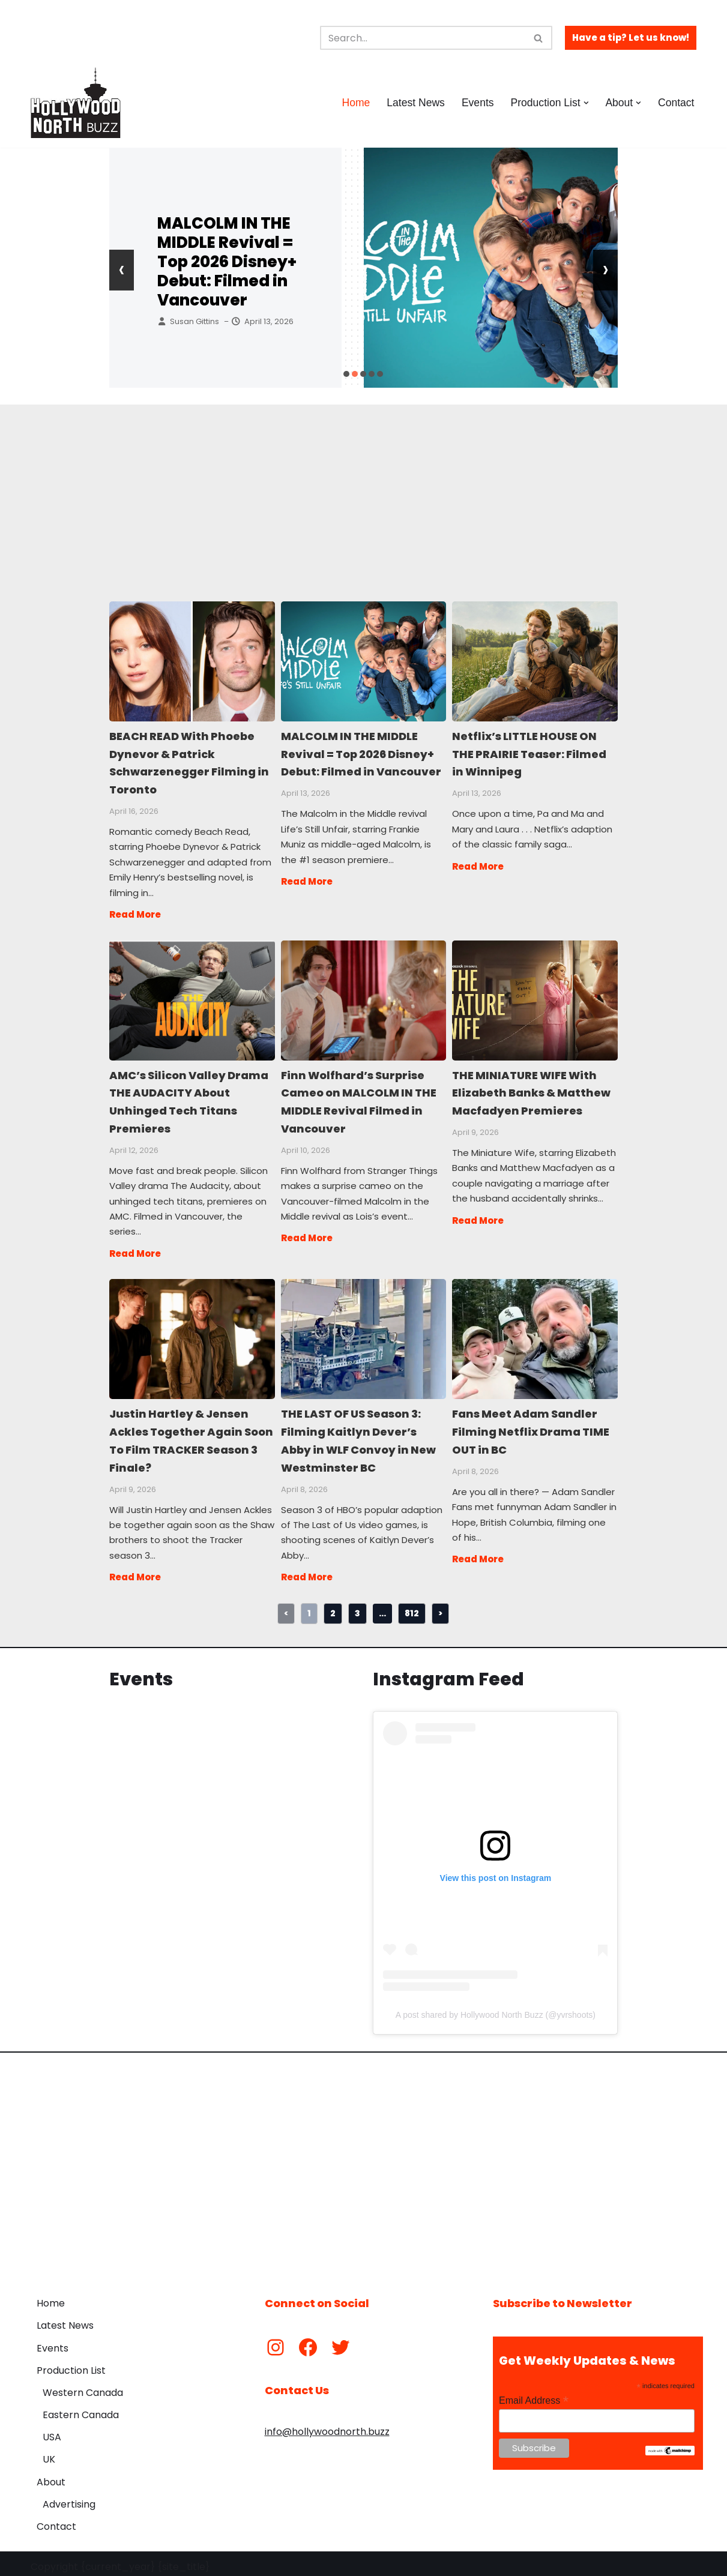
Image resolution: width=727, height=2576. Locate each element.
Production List (71, 2364)
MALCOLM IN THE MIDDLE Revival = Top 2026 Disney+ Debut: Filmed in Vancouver (227, 261)
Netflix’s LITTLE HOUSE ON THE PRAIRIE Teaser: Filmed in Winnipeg (534, 661)
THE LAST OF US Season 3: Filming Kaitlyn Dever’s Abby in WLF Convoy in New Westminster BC (363, 1335)
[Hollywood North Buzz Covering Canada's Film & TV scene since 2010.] (76, 102)
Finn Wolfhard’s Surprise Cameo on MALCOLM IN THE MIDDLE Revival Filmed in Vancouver (363, 997)
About (51, 2476)
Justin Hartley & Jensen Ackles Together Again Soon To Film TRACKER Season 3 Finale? (191, 1335)
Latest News (415, 103)
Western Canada (83, 2387)
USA (52, 2431)
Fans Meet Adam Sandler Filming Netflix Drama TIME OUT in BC (534, 1335)
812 (412, 1607)
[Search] (422, 38)
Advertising (69, 2498)
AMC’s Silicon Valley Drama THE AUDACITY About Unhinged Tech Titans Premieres (191, 997)
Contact (676, 103)
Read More (135, 912)
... (382, 1607)
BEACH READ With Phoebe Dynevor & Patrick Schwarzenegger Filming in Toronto (191, 661)
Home (355, 103)
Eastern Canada (81, 2409)
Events (477, 103)
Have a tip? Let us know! (630, 37)
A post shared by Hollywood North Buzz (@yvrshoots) (496, 2009)
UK (49, 2453)
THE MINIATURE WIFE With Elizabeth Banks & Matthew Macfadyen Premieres (534, 997)
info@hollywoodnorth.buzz (327, 2426)
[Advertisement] (363, 489)
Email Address (534, 2394)
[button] (585, 103)
